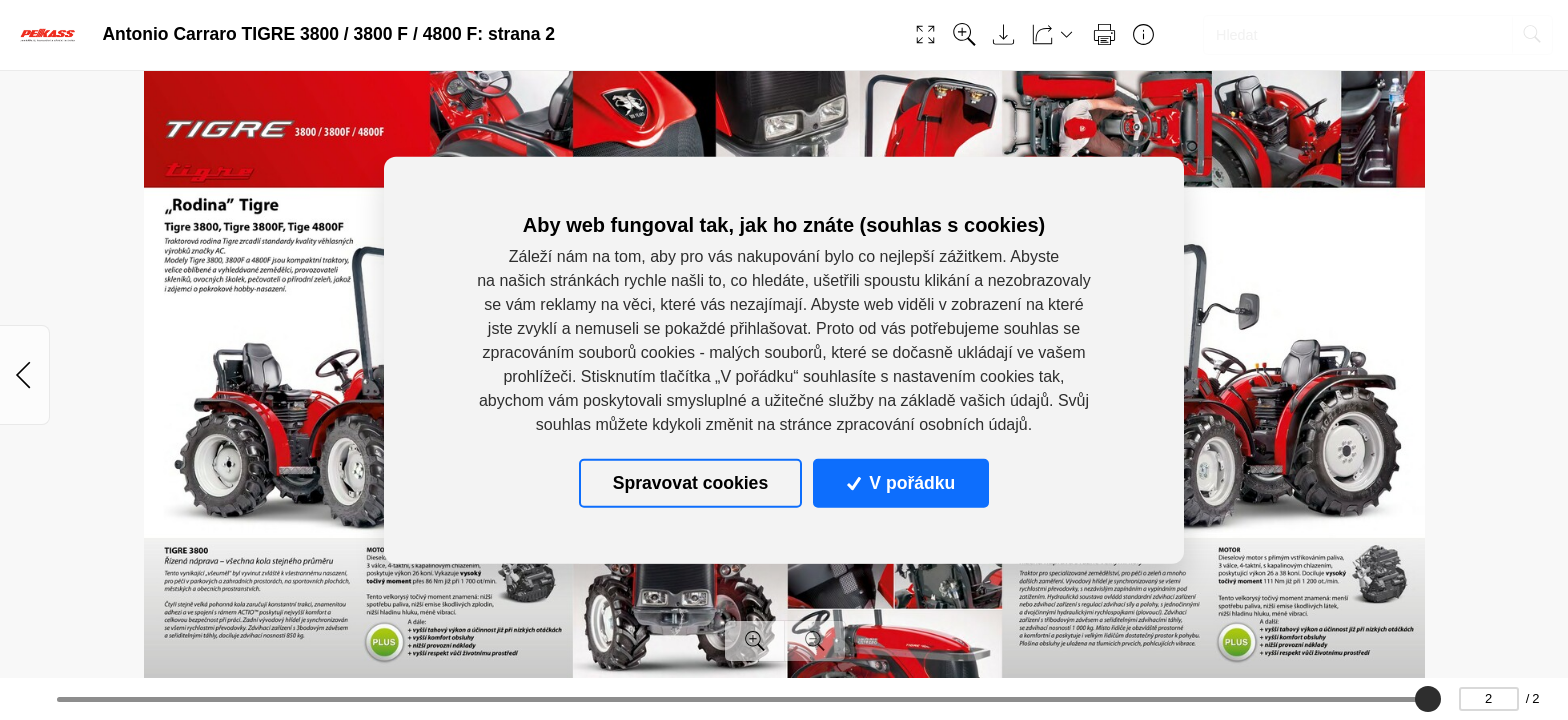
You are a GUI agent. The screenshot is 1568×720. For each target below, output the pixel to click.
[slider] (1428, 699)
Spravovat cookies (690, 483)
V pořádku (901, 483)
